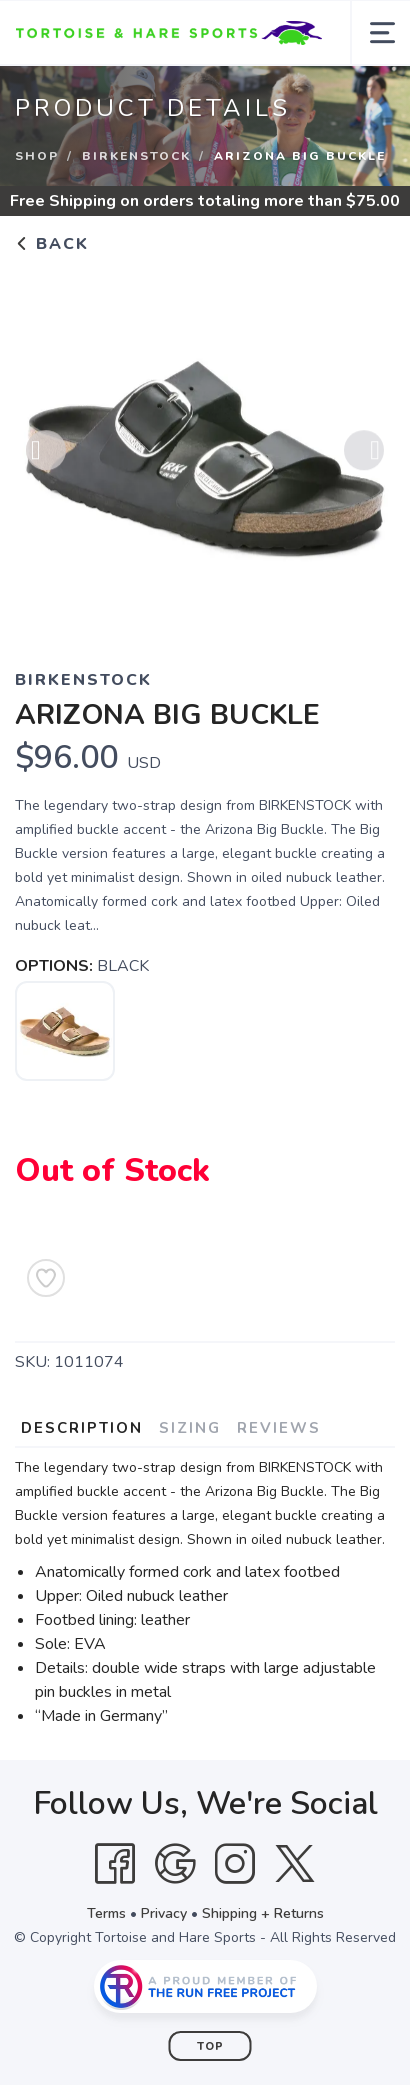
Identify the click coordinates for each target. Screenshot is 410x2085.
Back (52, 244)
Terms (106, 1913)
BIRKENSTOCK (136, 156)
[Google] (175, 1864)
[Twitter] (295, 1864)
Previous (46, 454)
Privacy (164, 1913)
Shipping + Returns (263, 1913)
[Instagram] (235, 1864)
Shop (37, 156)
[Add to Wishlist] (46, 1278)
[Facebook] (115, 1864)
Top (210, 2046)
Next (364, 454)
